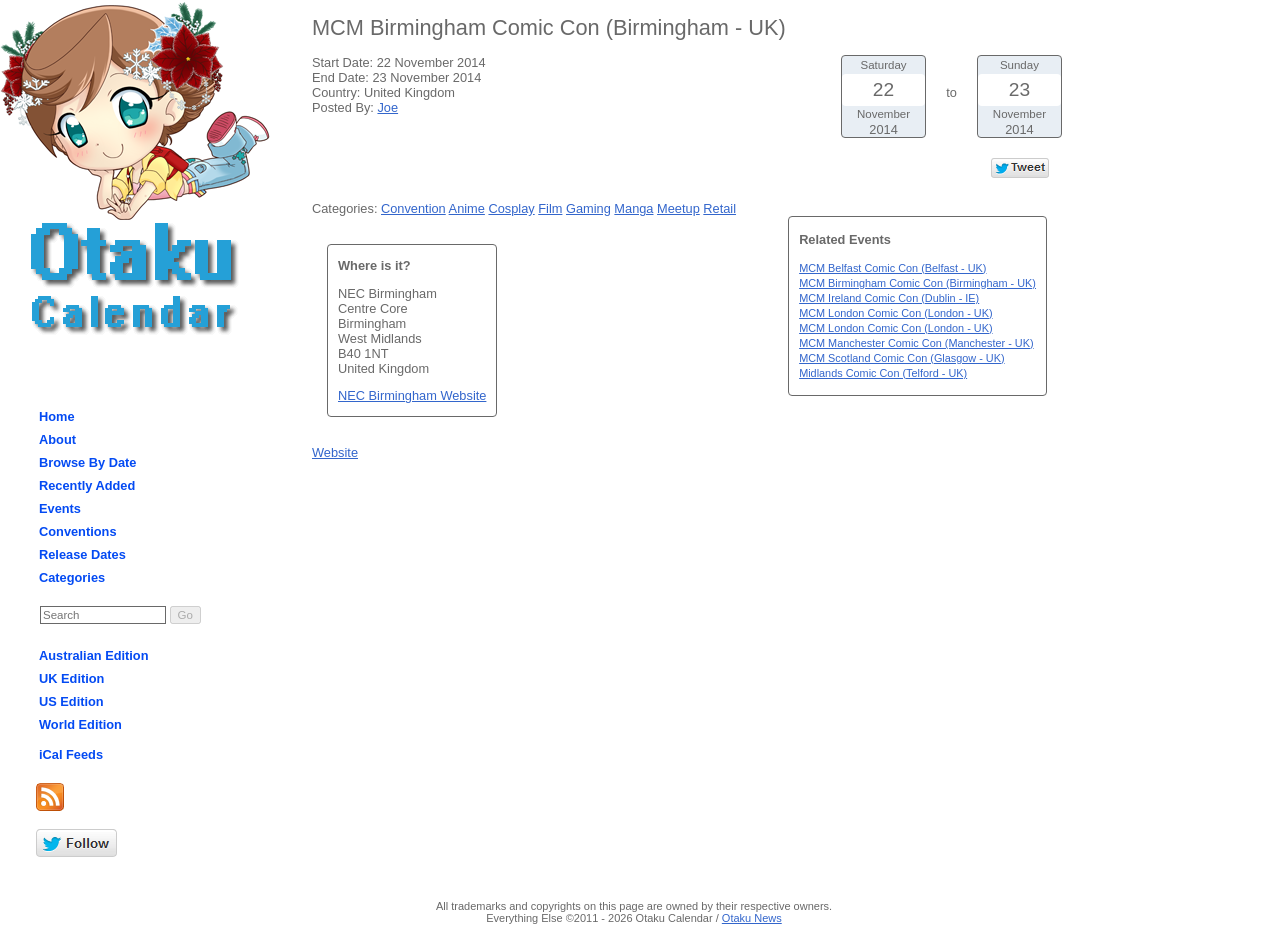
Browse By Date (87, 462)
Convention (413, 208)
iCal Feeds (71, 754)
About (57, 439)
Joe (387, 107)
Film (550, 208)
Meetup (678, 208)
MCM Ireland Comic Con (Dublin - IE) (889, 298)
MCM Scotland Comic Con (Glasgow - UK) (901, 358)
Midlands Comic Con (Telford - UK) (883, 373)
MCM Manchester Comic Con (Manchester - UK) (916, 343)
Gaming (588, 208)
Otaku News (752, 918)
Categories (72, 577)
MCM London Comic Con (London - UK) (895, 313)
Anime (467, 208)
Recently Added (87, 485)
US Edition (71, 701)
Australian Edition (94, 655)
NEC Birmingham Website (412, 395)
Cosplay (511, 208)
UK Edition (71, 678)
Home (57, 416)
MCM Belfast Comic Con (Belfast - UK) (892, 268)
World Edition (80, 724)
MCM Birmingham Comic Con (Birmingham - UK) (917, 283)
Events (60, 508)
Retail (719, 208)
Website (335, 452)
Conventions (78, 531)
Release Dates (82, 554)
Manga (633, 208)
